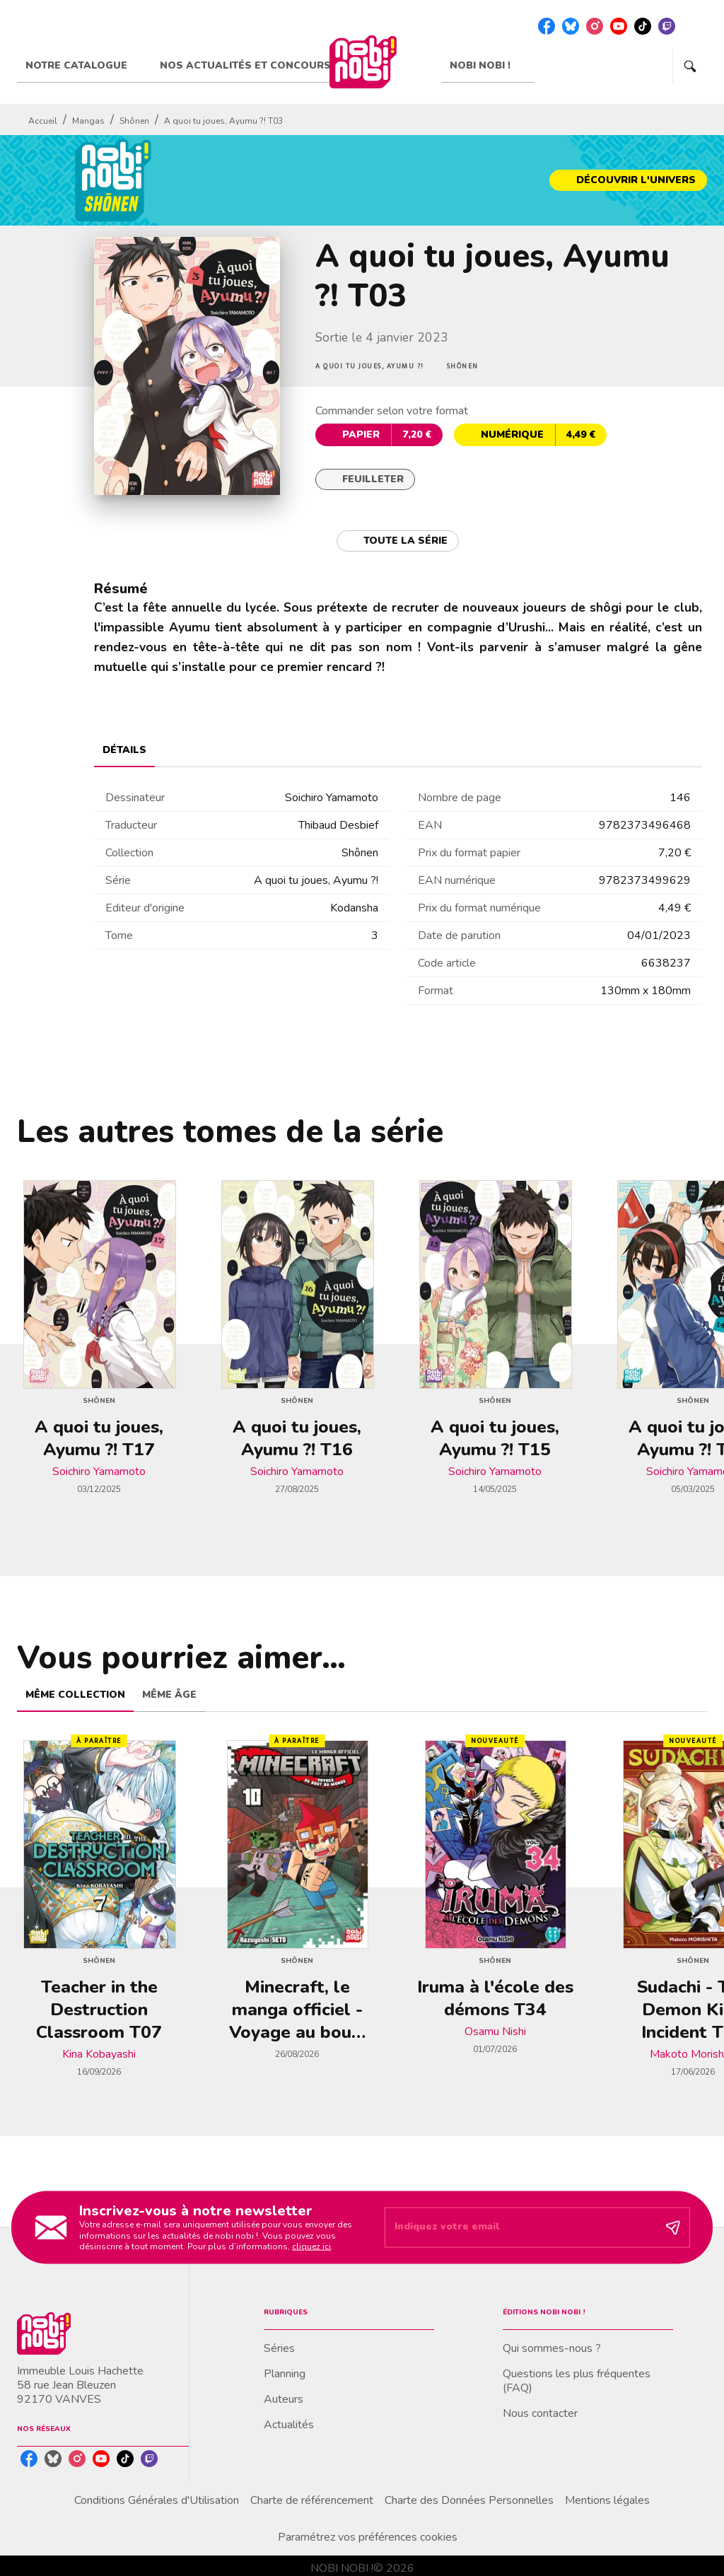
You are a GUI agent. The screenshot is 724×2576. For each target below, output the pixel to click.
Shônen (134, 121)
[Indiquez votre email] (520, 2227)
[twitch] (667, 26)
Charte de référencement (311, 2500)
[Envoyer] (673, 2227)
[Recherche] (690, 66)
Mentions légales (607, 2500)
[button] (628, 180)
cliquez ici (311, 2246)
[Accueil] (362, 61)
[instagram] (595, 26)
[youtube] (619, 26)
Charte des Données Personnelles (469, 2500)
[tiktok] (643, 26)
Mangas (88, 121)
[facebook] (547, 26)
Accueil (42, 121)
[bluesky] (571, 26)
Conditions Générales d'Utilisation (156, 2500)
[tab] (84, 66)
